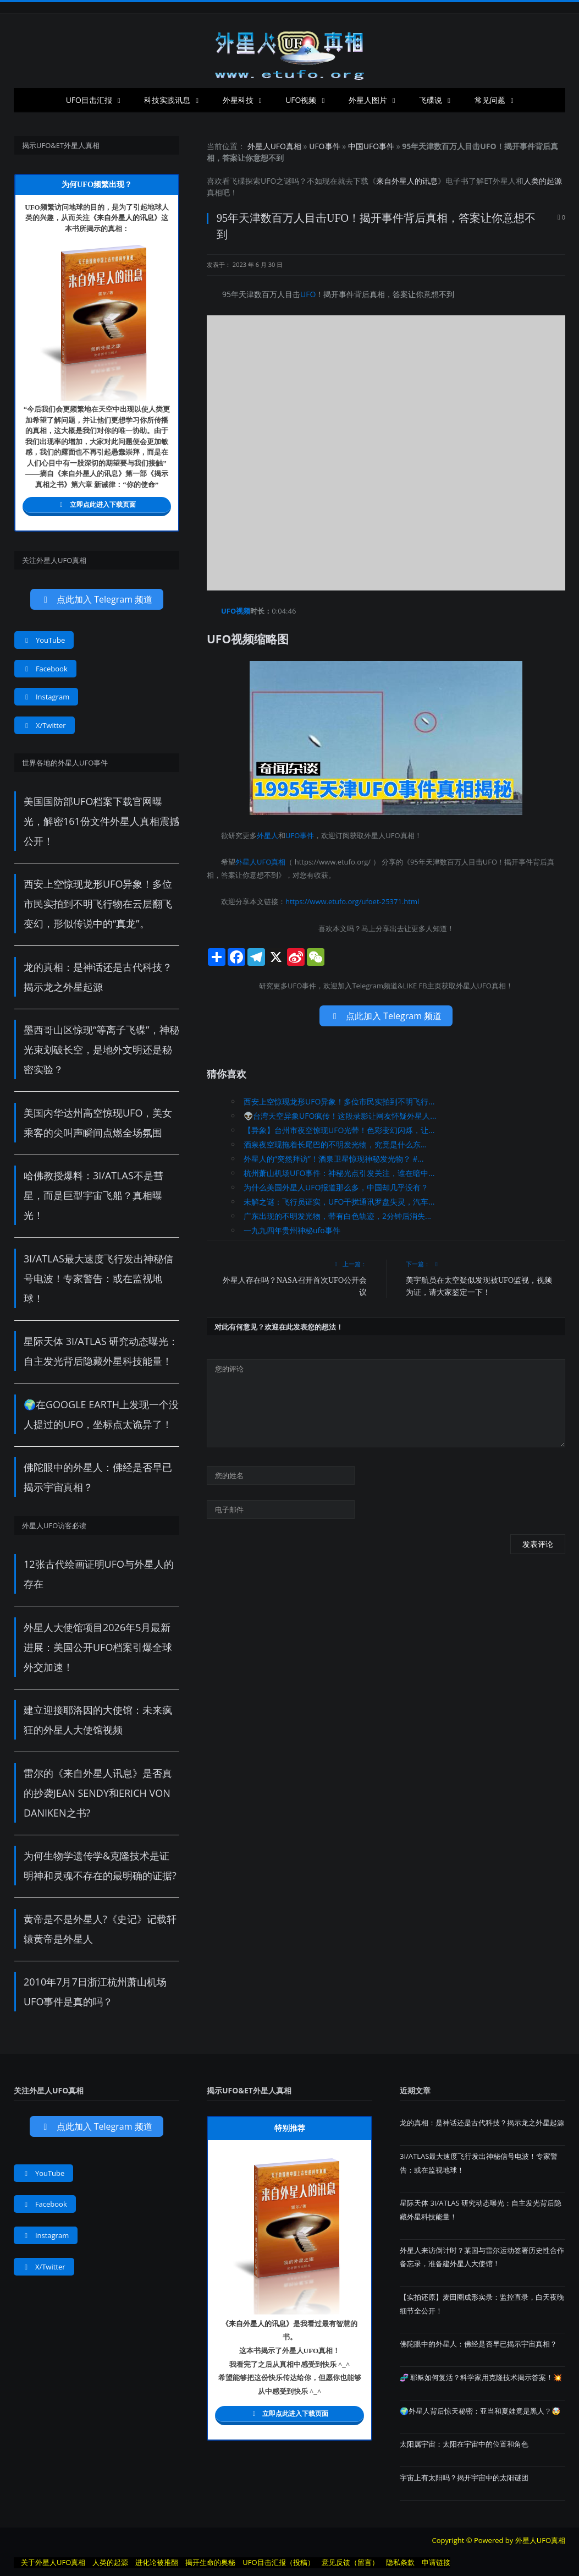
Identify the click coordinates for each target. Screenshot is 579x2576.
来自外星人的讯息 (407, 181)
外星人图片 (368, 100)
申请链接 (436, 2562)
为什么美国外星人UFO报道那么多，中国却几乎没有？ (336, 1187)
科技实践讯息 (167, 100)
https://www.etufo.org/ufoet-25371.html (352, 901)
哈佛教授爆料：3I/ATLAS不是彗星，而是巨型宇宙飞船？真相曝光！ (93, 1195)
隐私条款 (400, 2562)
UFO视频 (300, 100)
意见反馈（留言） (350, 2562)
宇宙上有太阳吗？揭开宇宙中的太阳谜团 (464, 2477)
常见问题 (490, 100)
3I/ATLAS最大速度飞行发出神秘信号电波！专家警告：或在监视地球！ (98, 1278)
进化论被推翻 (156, 2562)
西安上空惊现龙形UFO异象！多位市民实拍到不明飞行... (339, 1101)
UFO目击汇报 (89, 100)
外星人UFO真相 (274, 146)
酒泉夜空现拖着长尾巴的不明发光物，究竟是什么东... (335, 1144)
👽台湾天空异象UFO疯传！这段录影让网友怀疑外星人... (340, 1116)
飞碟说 (430, 100)
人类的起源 (542, 181)
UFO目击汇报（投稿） (278, 2562)
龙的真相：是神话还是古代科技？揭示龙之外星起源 (482, 2122)
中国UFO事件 (371, 146)
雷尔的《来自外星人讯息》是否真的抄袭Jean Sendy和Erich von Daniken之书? (98, 1792)
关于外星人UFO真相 (53, 2562)
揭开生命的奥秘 (210, 2562)
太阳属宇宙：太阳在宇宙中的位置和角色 (464, 2444)
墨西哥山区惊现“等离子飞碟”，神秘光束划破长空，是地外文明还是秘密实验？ (101, 1049)
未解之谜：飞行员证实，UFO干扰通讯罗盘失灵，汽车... (339, 1201)
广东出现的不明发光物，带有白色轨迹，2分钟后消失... (337, 1216)
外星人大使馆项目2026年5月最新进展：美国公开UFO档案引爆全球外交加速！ (98, 1647)
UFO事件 (324, 146)
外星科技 (238, 100)
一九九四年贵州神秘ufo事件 (292, 1230)
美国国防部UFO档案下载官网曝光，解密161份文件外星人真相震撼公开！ (101, 821)
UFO (268, 181)
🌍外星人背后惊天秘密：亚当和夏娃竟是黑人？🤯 (480, 2411)
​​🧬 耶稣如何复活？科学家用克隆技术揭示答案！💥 (481, 2377)
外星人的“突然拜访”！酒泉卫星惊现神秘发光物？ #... (333, 1158)
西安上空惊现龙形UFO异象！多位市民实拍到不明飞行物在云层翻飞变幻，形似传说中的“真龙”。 (98, 903)
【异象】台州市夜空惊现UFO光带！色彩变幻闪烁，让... (339, 1130)
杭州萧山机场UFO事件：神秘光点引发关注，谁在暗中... (339, 1173)
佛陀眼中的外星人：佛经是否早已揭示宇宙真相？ (478, 2344)
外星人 (504, 181)
